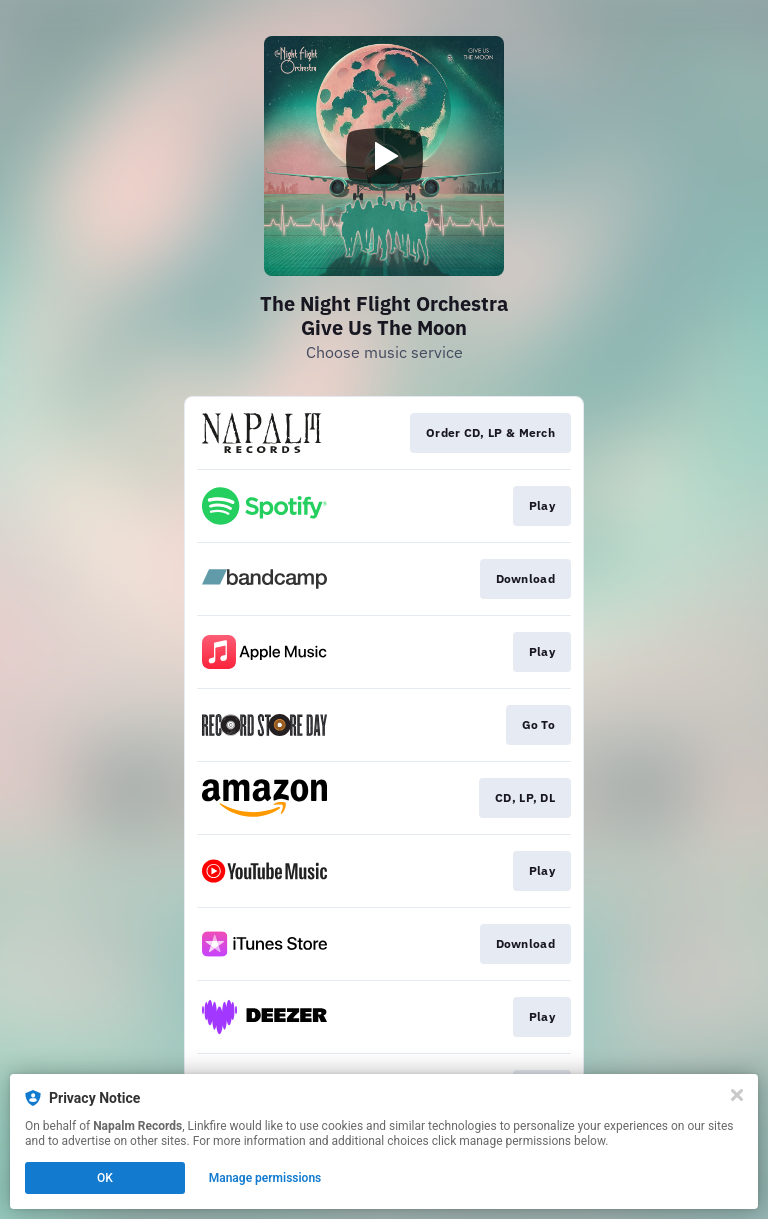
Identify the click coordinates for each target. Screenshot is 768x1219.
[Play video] (384, 156)
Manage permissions (265, 1178)
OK (105, 1178)
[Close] (737, 1095)
